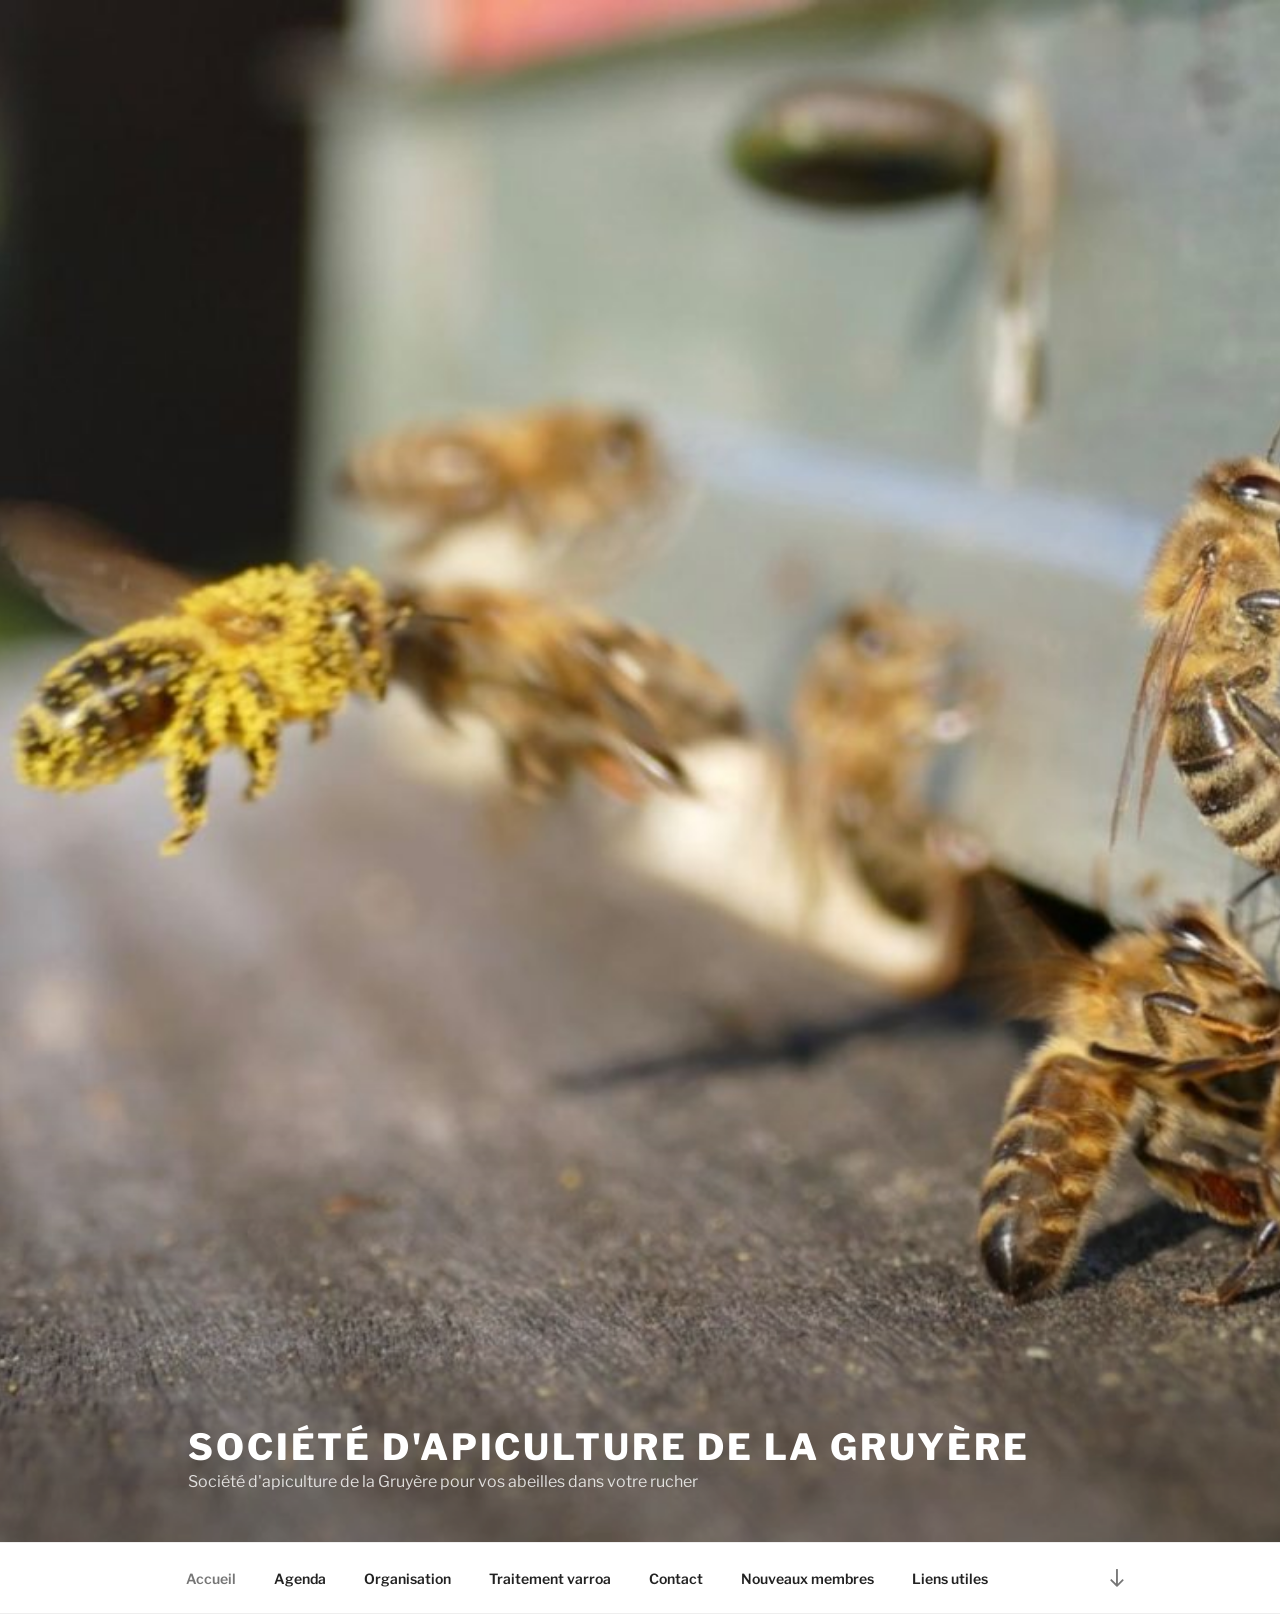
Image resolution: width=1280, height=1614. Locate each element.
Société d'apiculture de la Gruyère (609, 1447)
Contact (676, 1578)
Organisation (407, 1578)
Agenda (300, 1578)
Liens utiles (950, 1578)
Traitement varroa (550, 1578)
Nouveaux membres (807, 1578)
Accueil (211, 1578)
